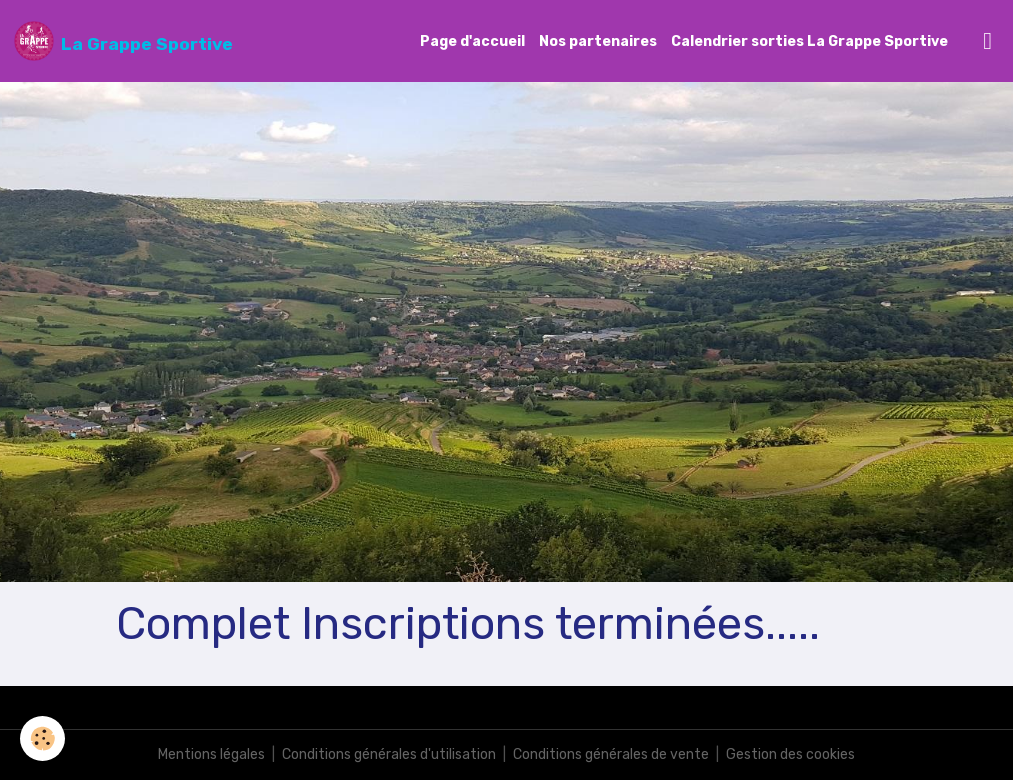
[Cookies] (42, 738)
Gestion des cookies (790, 754)
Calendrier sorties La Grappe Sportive (809, 41)
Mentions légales (211, 754)
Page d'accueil (472, 41)
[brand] (123, 41)
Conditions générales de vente (611, 754)
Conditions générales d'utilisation (389, 754)
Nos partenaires (598, 41)
